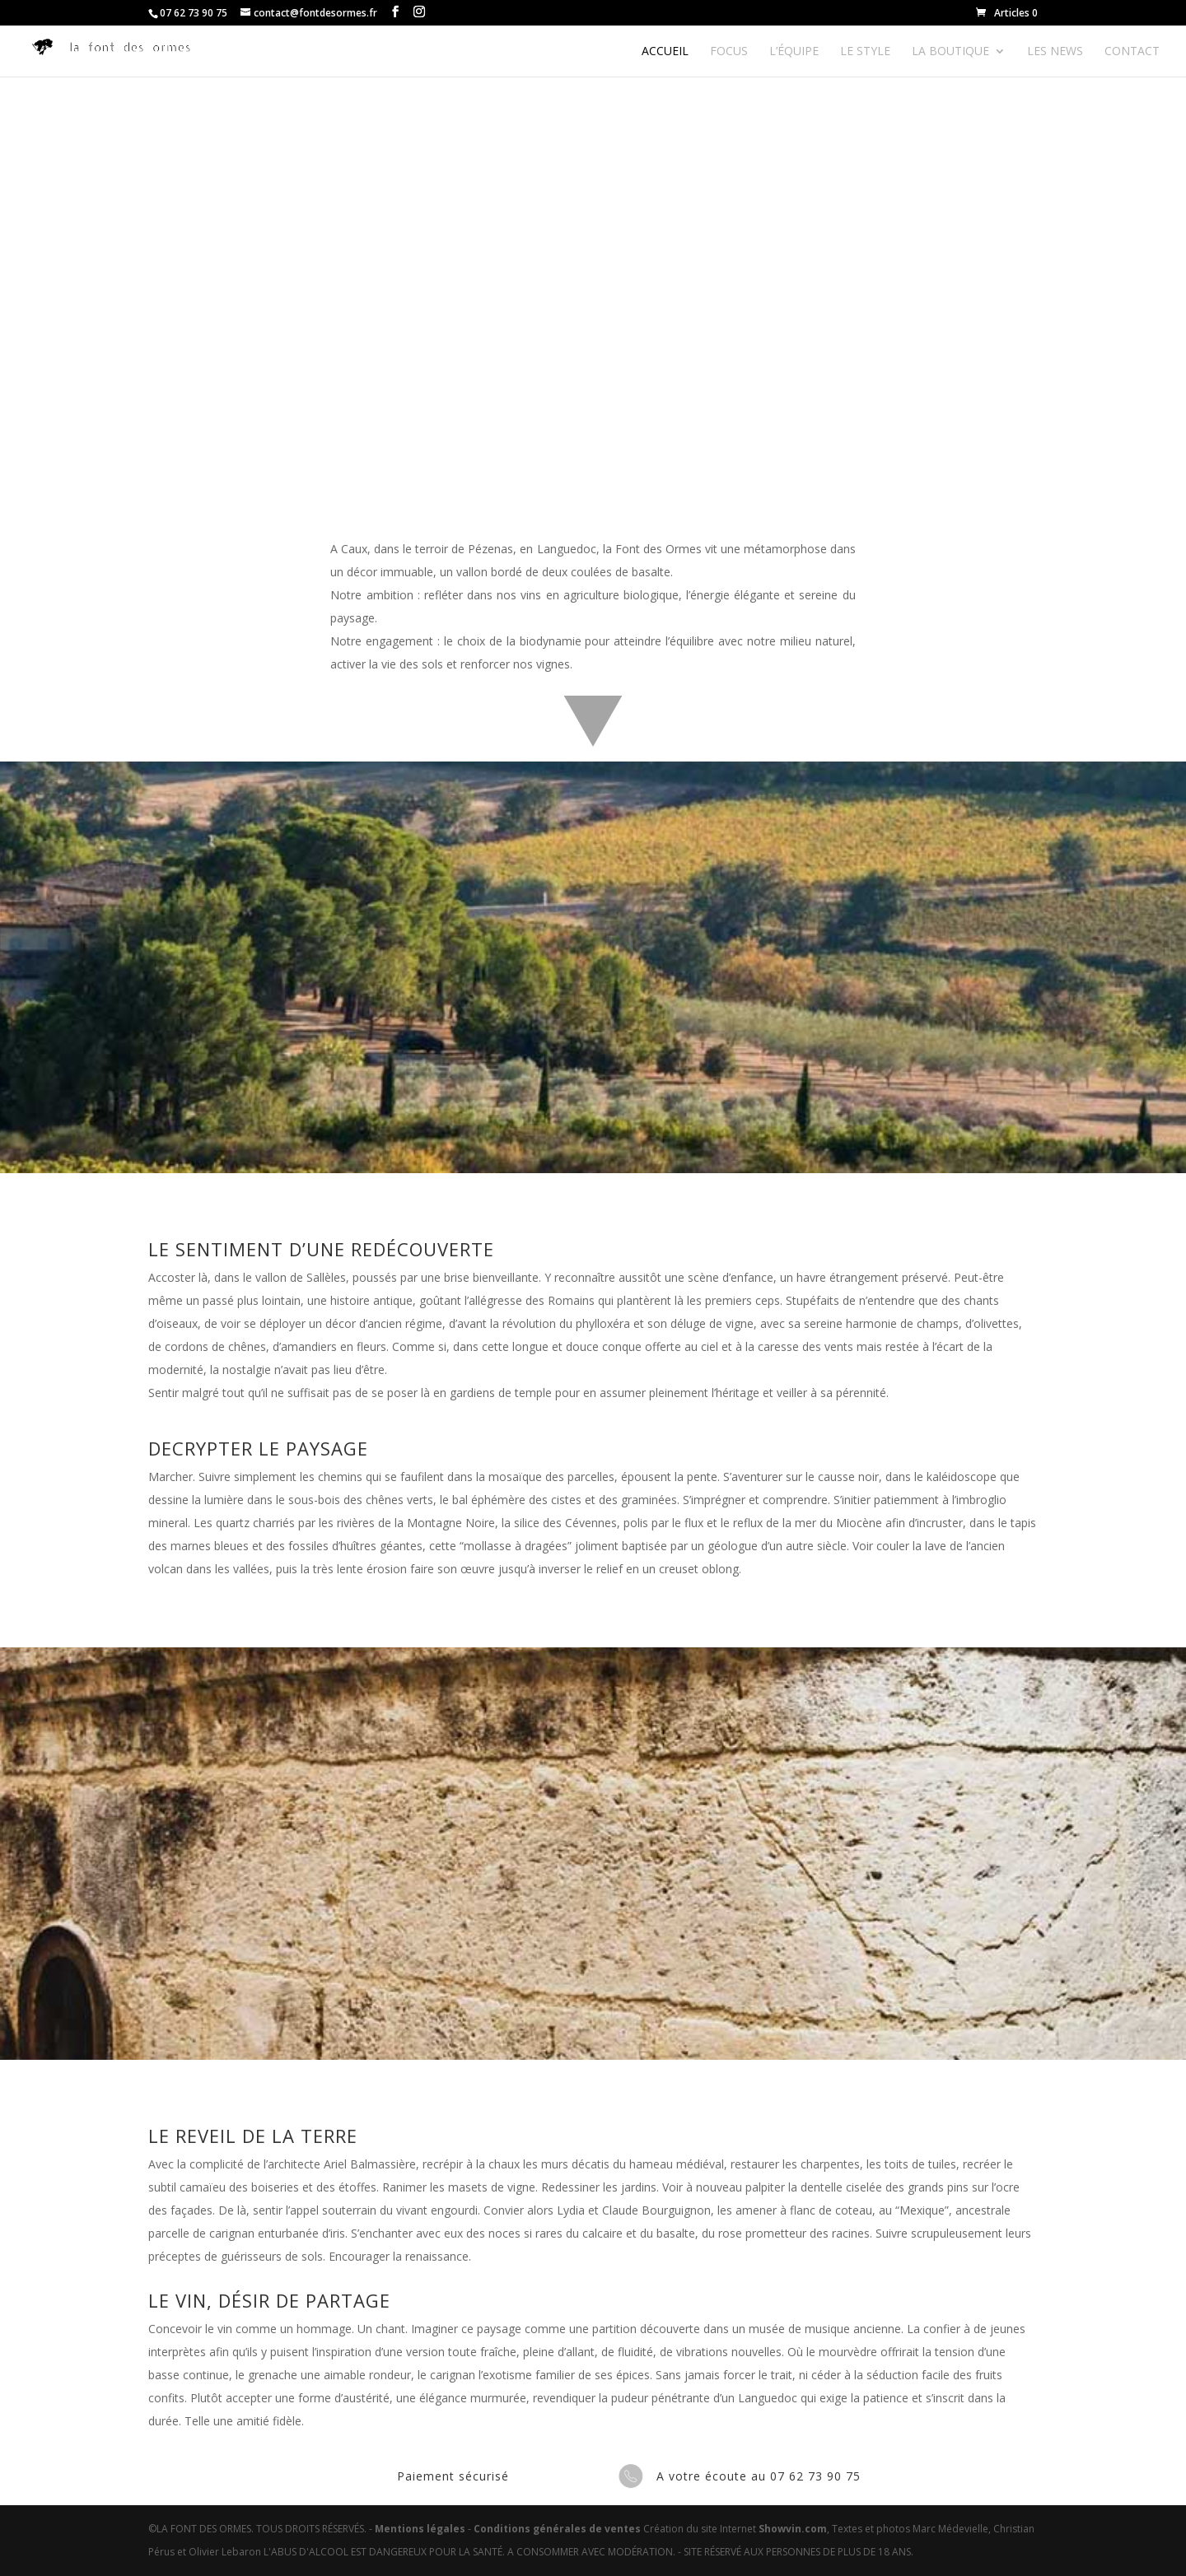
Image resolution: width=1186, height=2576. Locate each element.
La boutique (950, 51)
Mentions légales (420, 2529)
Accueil (665, 51)
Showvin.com (793, 2529)
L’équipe (794, 51)
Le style (865, 51)
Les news (1055, 51)
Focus (729, 51)
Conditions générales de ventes (557, 2529)
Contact (1132, 51)
